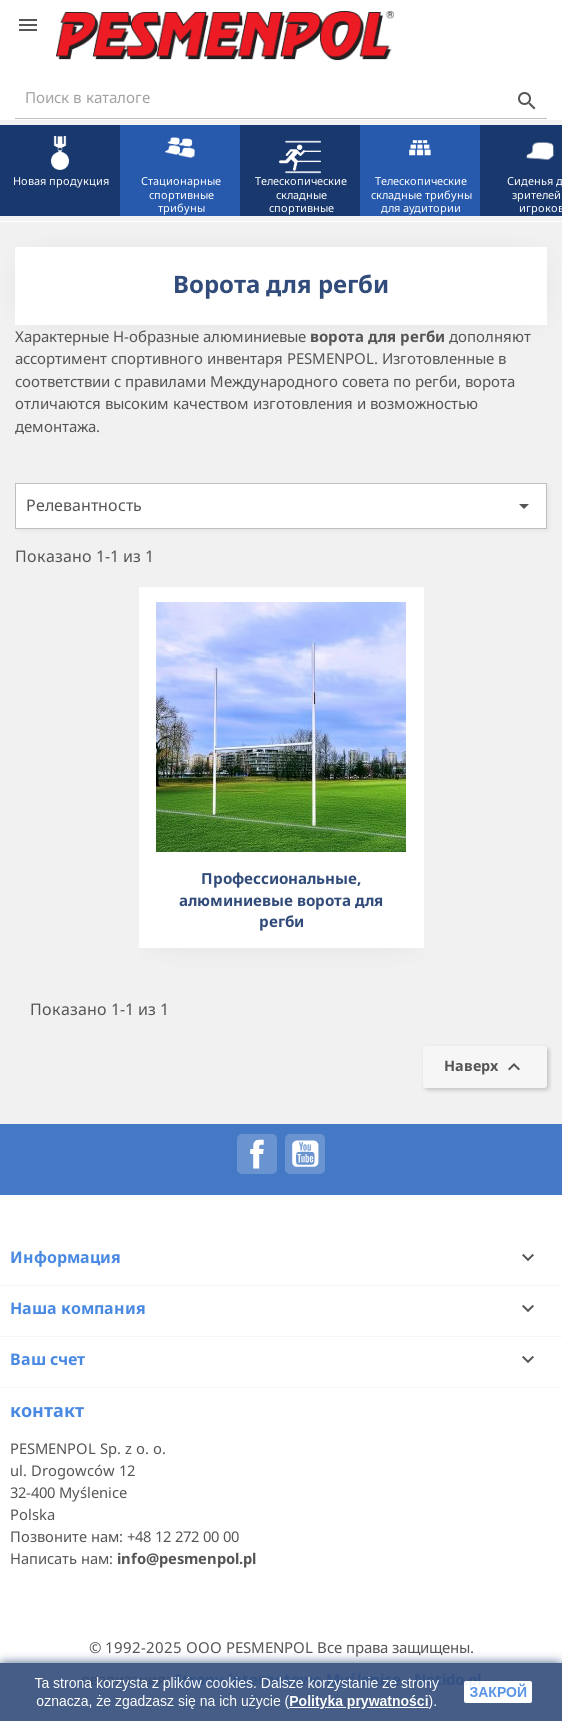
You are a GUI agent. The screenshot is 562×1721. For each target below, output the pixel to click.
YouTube (305, 1154)
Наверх (485, 1067)
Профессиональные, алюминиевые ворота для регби (281, 899)
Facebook (257, 1154)
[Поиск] (281, 97)
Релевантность (281, 506)
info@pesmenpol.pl (186, 1558)
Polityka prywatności (358, 1701)
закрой (498, 1692)
